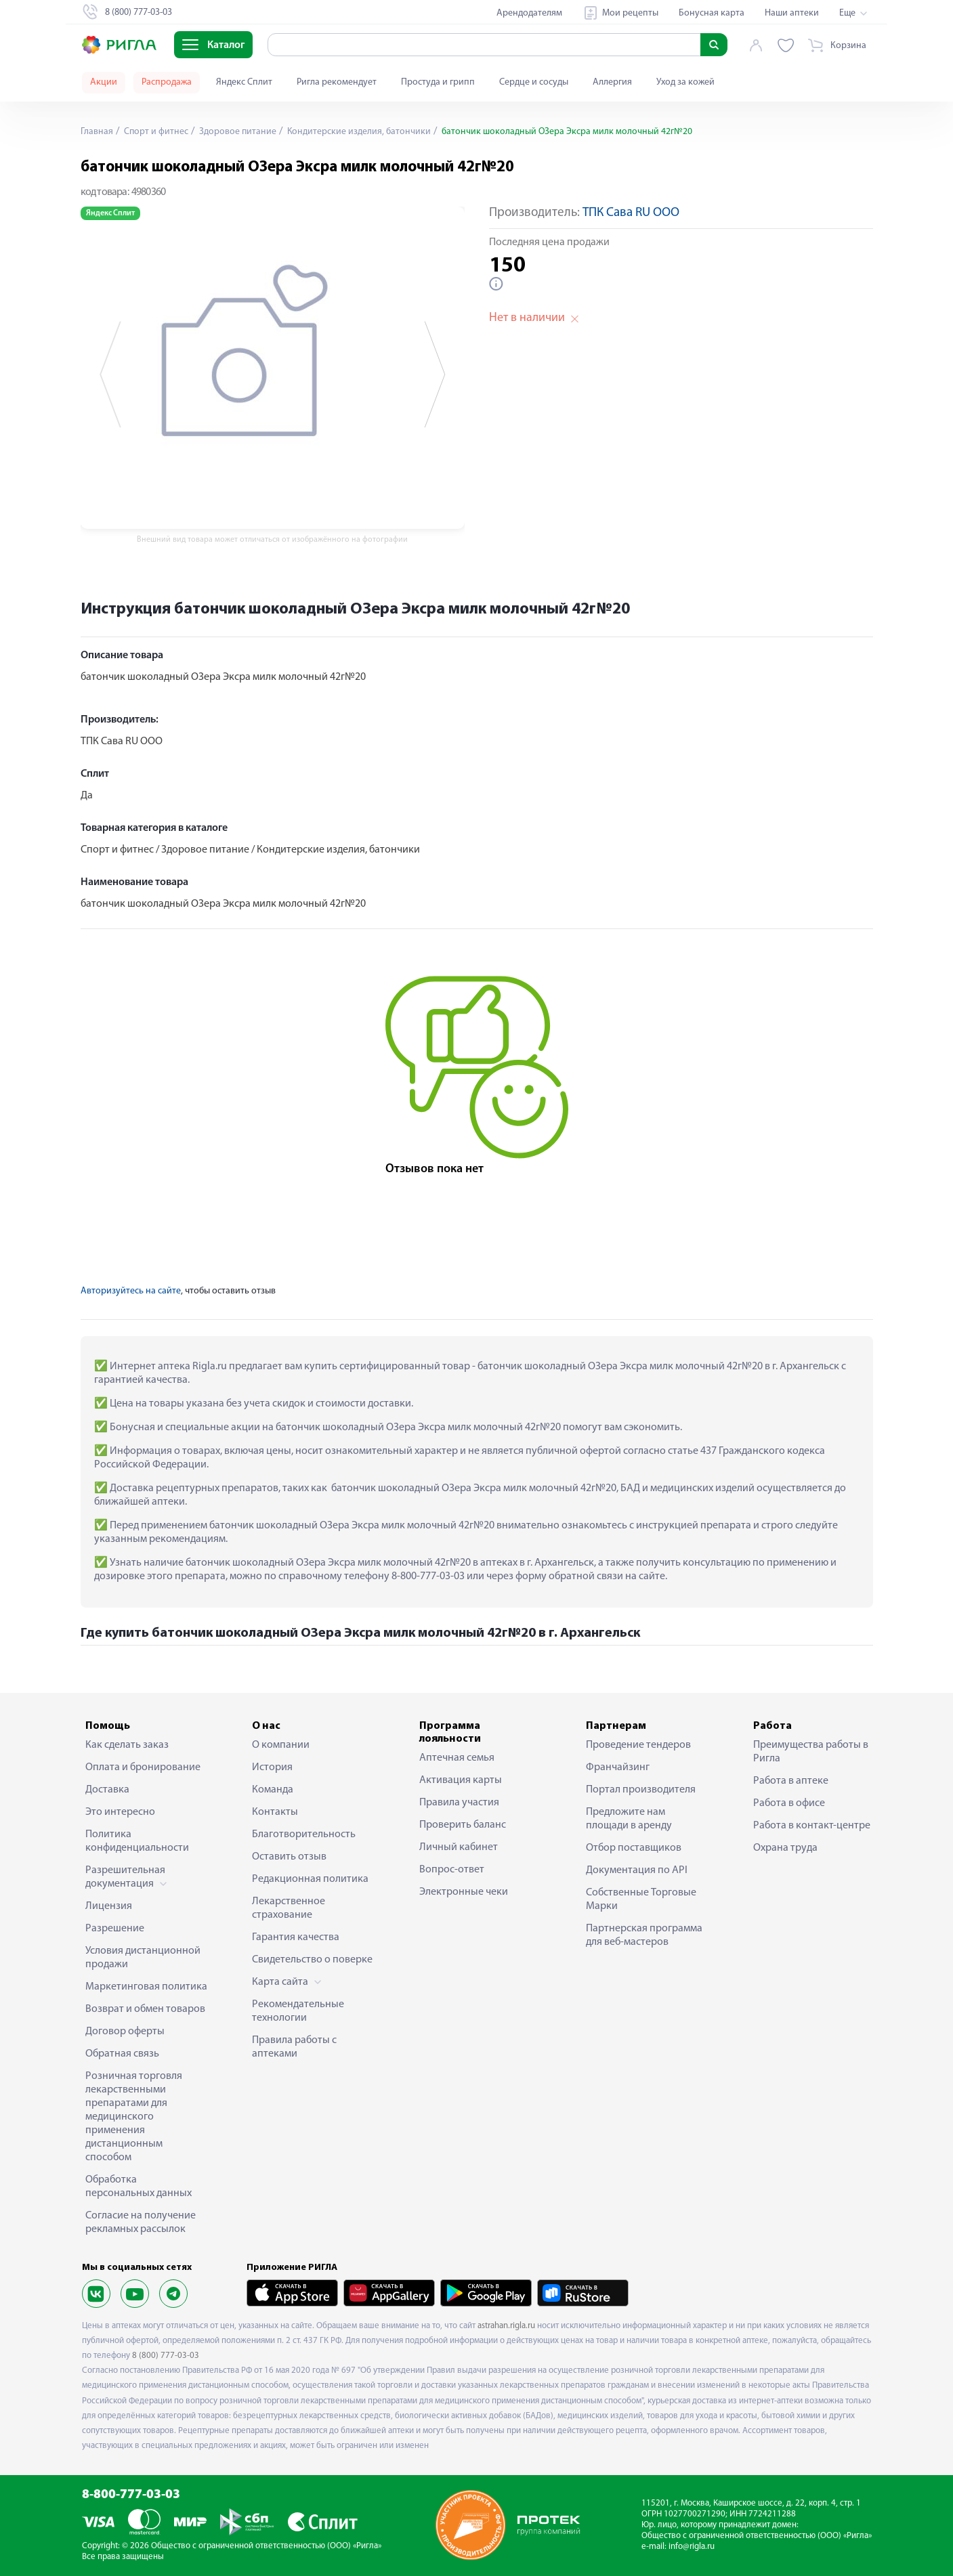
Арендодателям (529, 13)
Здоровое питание (238, 132)
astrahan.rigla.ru (506, 2325)
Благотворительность (304, 1834)
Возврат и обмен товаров (145, 2009)
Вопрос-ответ (451, 1869)
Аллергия (612, 82)
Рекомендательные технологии (298, 2011)
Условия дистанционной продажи (142, 1958)
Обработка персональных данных (138, 2186)
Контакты (275, 1812)
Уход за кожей (685, 82)
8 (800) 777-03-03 (165, 2355)
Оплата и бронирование (142, 1767)
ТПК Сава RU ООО (631, 213)
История (272, 1767)
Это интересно (120, 1812)
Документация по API (636, 1870)
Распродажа (167, 82)
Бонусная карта (711, 13)
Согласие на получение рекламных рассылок (140, 2222)
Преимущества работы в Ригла (810, 1752)
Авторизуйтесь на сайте (131, 1291)
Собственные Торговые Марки (641, 1899)
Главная (97, 132)
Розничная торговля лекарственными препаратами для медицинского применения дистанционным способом (133, 2117)
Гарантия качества (295, 1937)
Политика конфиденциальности (137, 1841)
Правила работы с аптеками (294, 2047)
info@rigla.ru (692, 2546)
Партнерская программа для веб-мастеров (644, 1935)
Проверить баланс (462, 1825)
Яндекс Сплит (244, 82)
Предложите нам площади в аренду (629, 1819)
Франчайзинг (618, 1767)
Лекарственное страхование (288, 1908)
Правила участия (459, 1802)
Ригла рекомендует (337, 82)
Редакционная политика (310, 1879)
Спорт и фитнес (155, 132)
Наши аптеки (792, 13)
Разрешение (114, 1928)
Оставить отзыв (289, 1856)
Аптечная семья (456, 1758)
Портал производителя (641, 1789)
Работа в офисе (789, 1803)
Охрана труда (785, 1848)
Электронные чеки (463, 1892)
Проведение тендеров (638, 1745)
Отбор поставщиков (633, 1848)
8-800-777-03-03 (131, 2495)
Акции (103, 82)
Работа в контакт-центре (811, 1825)
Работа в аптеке (790, 1781)
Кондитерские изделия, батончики (360, 132)
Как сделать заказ (127, 1745)
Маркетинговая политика (146, 1986)
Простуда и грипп (438, 82)
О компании (281, 1745)
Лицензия (108, 1906)
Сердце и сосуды (533, 82)
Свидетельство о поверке (312, 1959)
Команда (272, 1789)
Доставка (107, 1789)
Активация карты (460, 1780)
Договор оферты (125, 2031)
